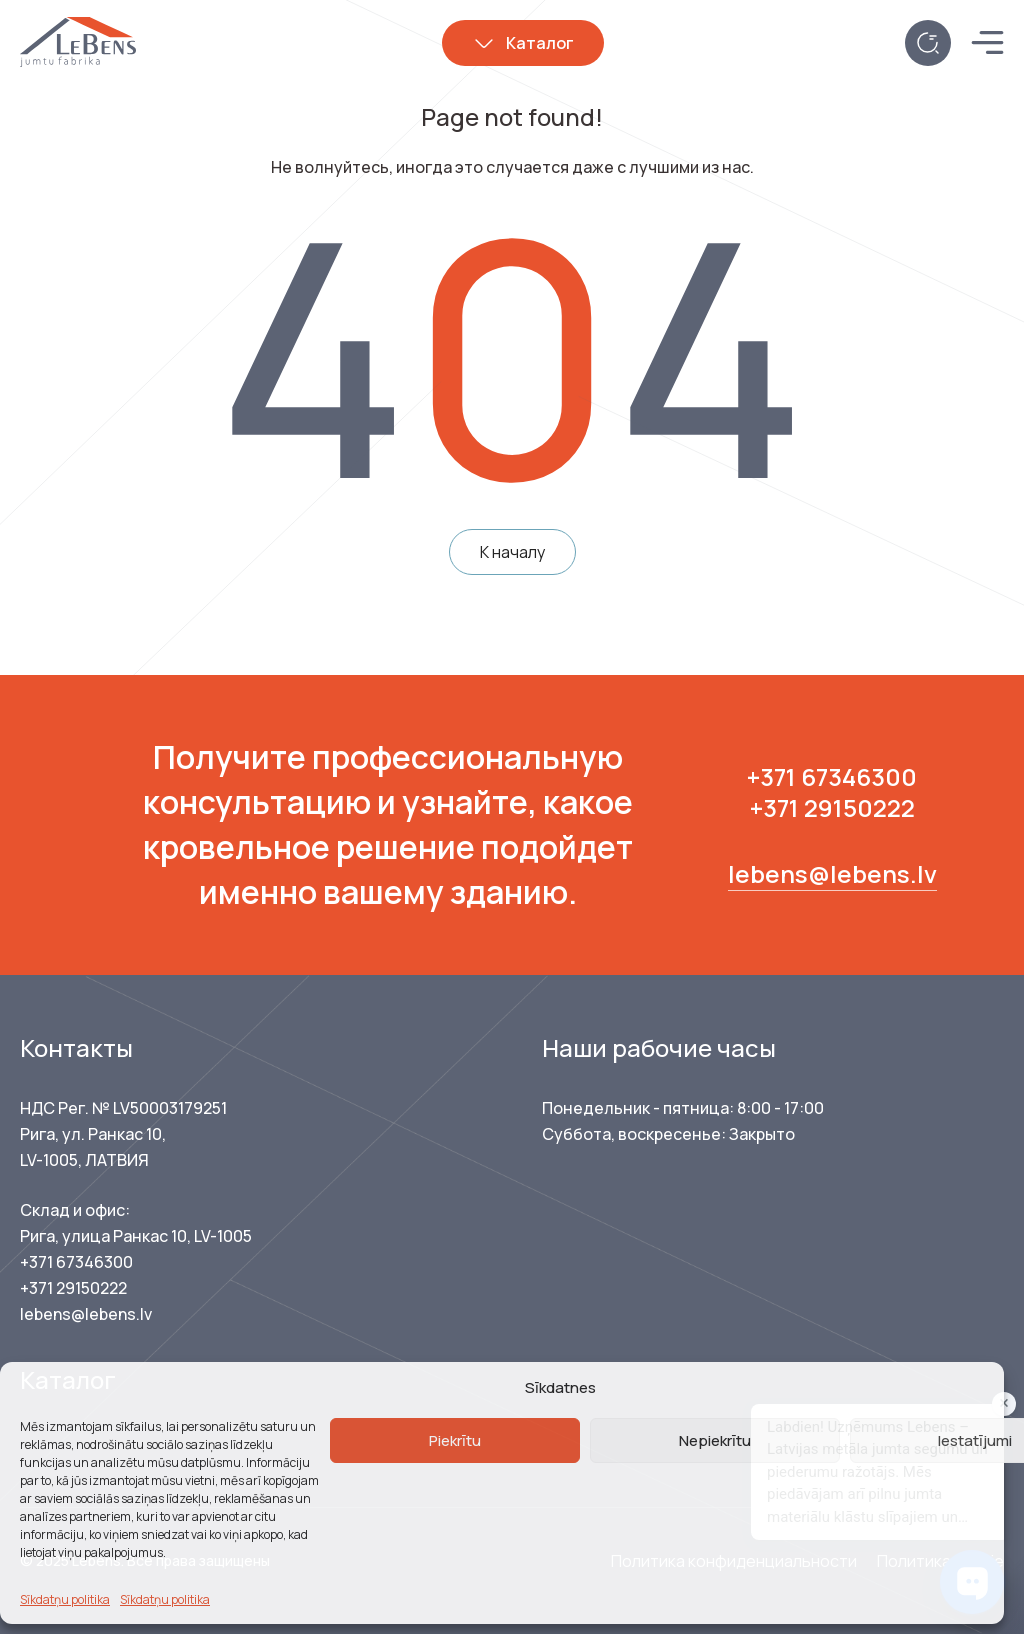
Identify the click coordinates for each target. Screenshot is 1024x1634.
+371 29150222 (832, 807)
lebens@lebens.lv (832, 873)
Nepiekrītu (715, 1440)
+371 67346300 (832, 776)
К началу (512, 552)
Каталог (540, 43)
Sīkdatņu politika (65, 1599)
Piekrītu (455, 1440)
